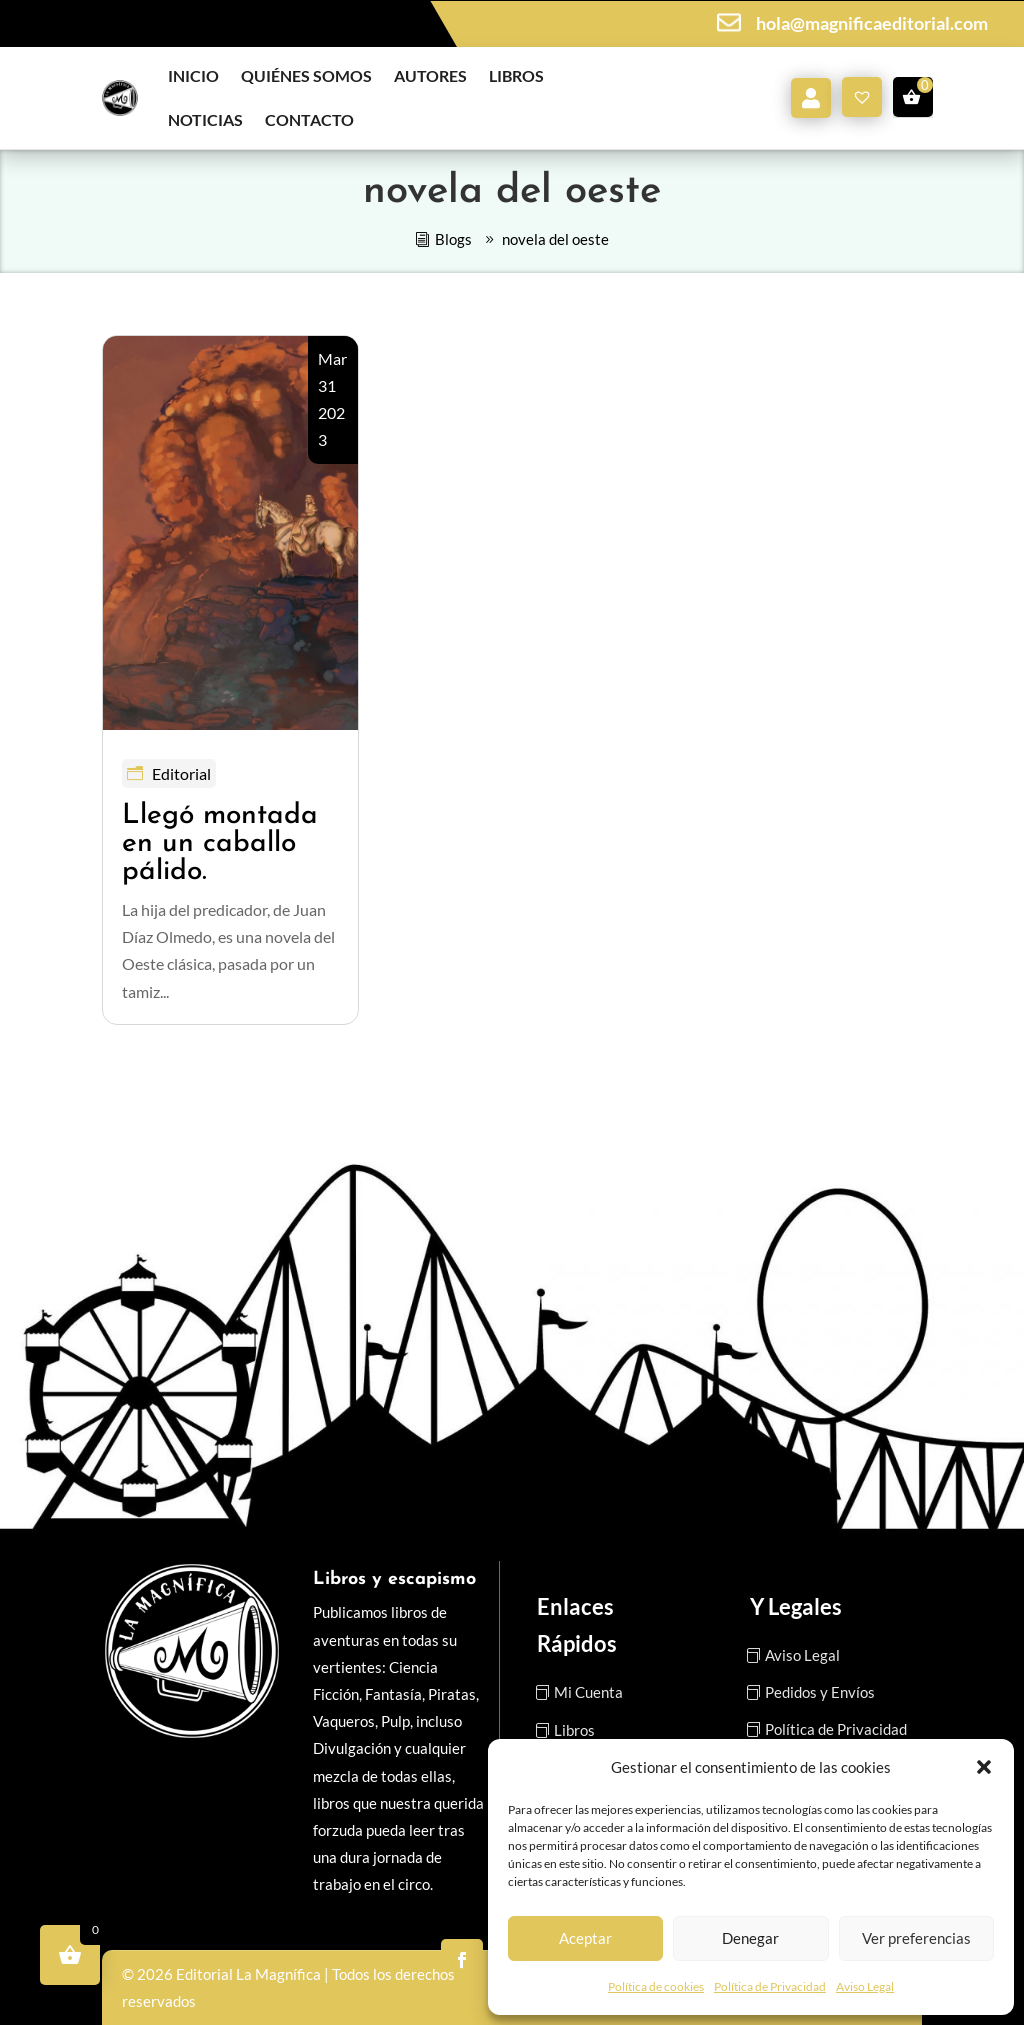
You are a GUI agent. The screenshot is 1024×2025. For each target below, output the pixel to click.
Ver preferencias (916, 1938)
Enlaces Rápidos (577, 1625)
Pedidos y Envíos (820, 1692)
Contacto (309, 119)
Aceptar (585, 1938)
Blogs (453, 239)
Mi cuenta (811, 98)
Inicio (193, 75)
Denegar (750, 1938)
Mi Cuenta (588, 1692)
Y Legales (796, 1606)
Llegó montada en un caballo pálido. (220, 844)
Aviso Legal (865, 1986)
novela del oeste (555, 239)
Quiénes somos (306, 75)
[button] (984, 1767)
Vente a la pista (429, 23)
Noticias (205, 119)
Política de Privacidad (770, 1986)
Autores (430, 75)
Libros (516, 75)
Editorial (181, 773)
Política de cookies (656, 1986)
